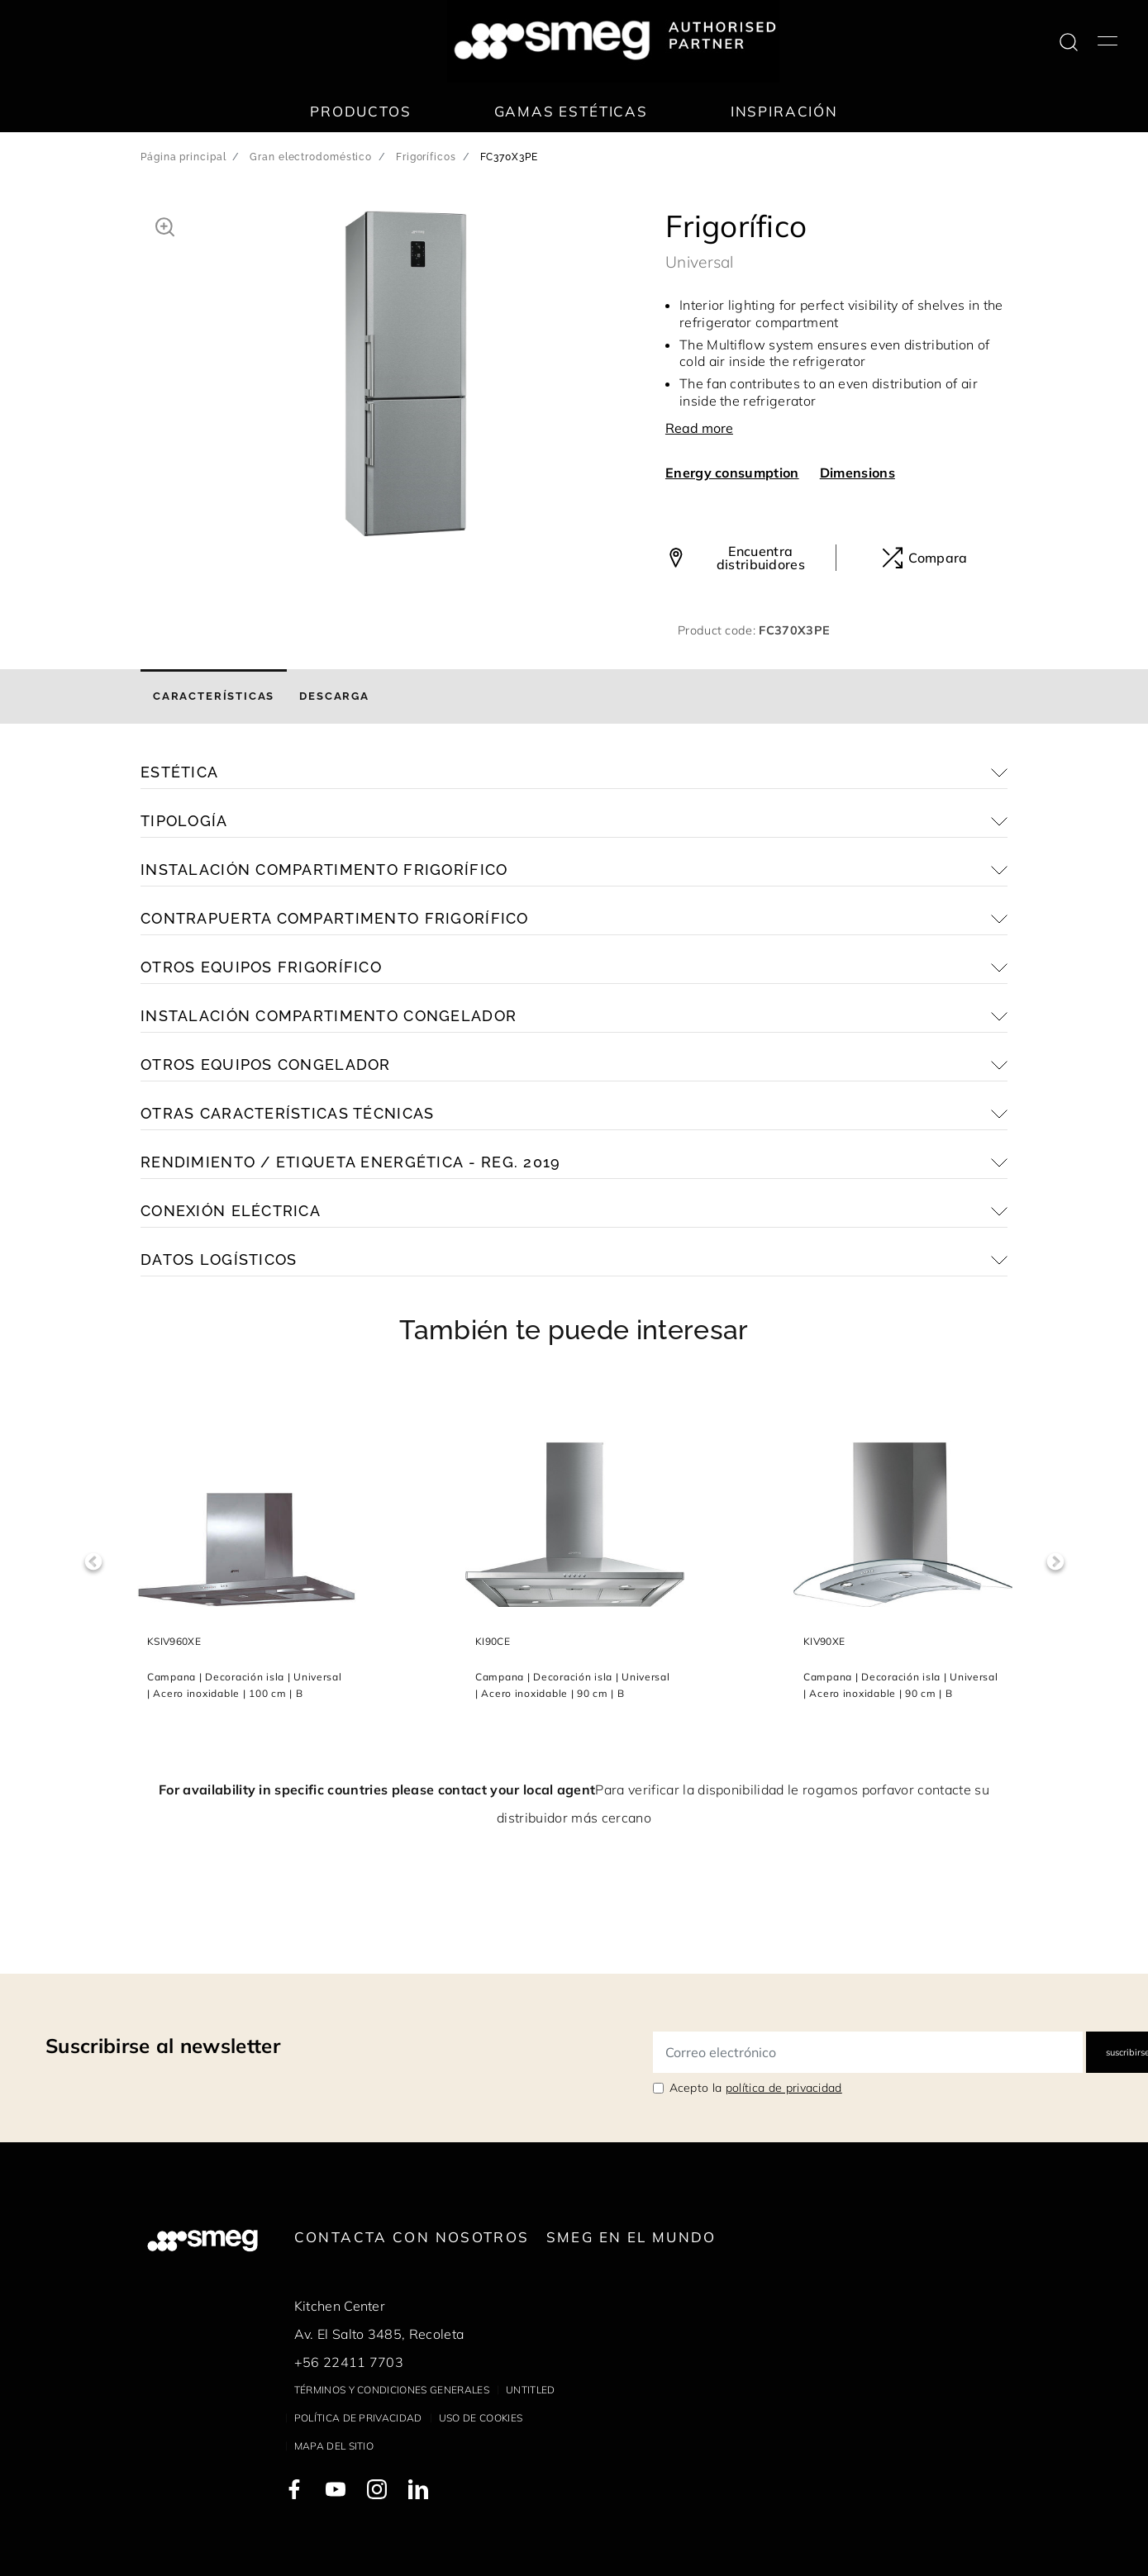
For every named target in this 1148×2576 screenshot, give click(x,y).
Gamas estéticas (571, 111)
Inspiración (784, 111)
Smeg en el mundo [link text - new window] (631, 2237)
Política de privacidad (358, 2418)
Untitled (530, 2390)
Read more (699, 428)
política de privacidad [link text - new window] (784, 2087)
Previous (93, 1562)
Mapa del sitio (334, 2446)
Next (1055, 1562)
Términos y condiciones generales (391, 2390)
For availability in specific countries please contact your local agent (377, 1789)
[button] (165, 225)
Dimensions (857, 472)
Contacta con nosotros (412, 2237)
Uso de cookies (480, 2418)
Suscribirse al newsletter (162, 2045)
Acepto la (755, 2087)
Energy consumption (732, 472)
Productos (360, 111)
